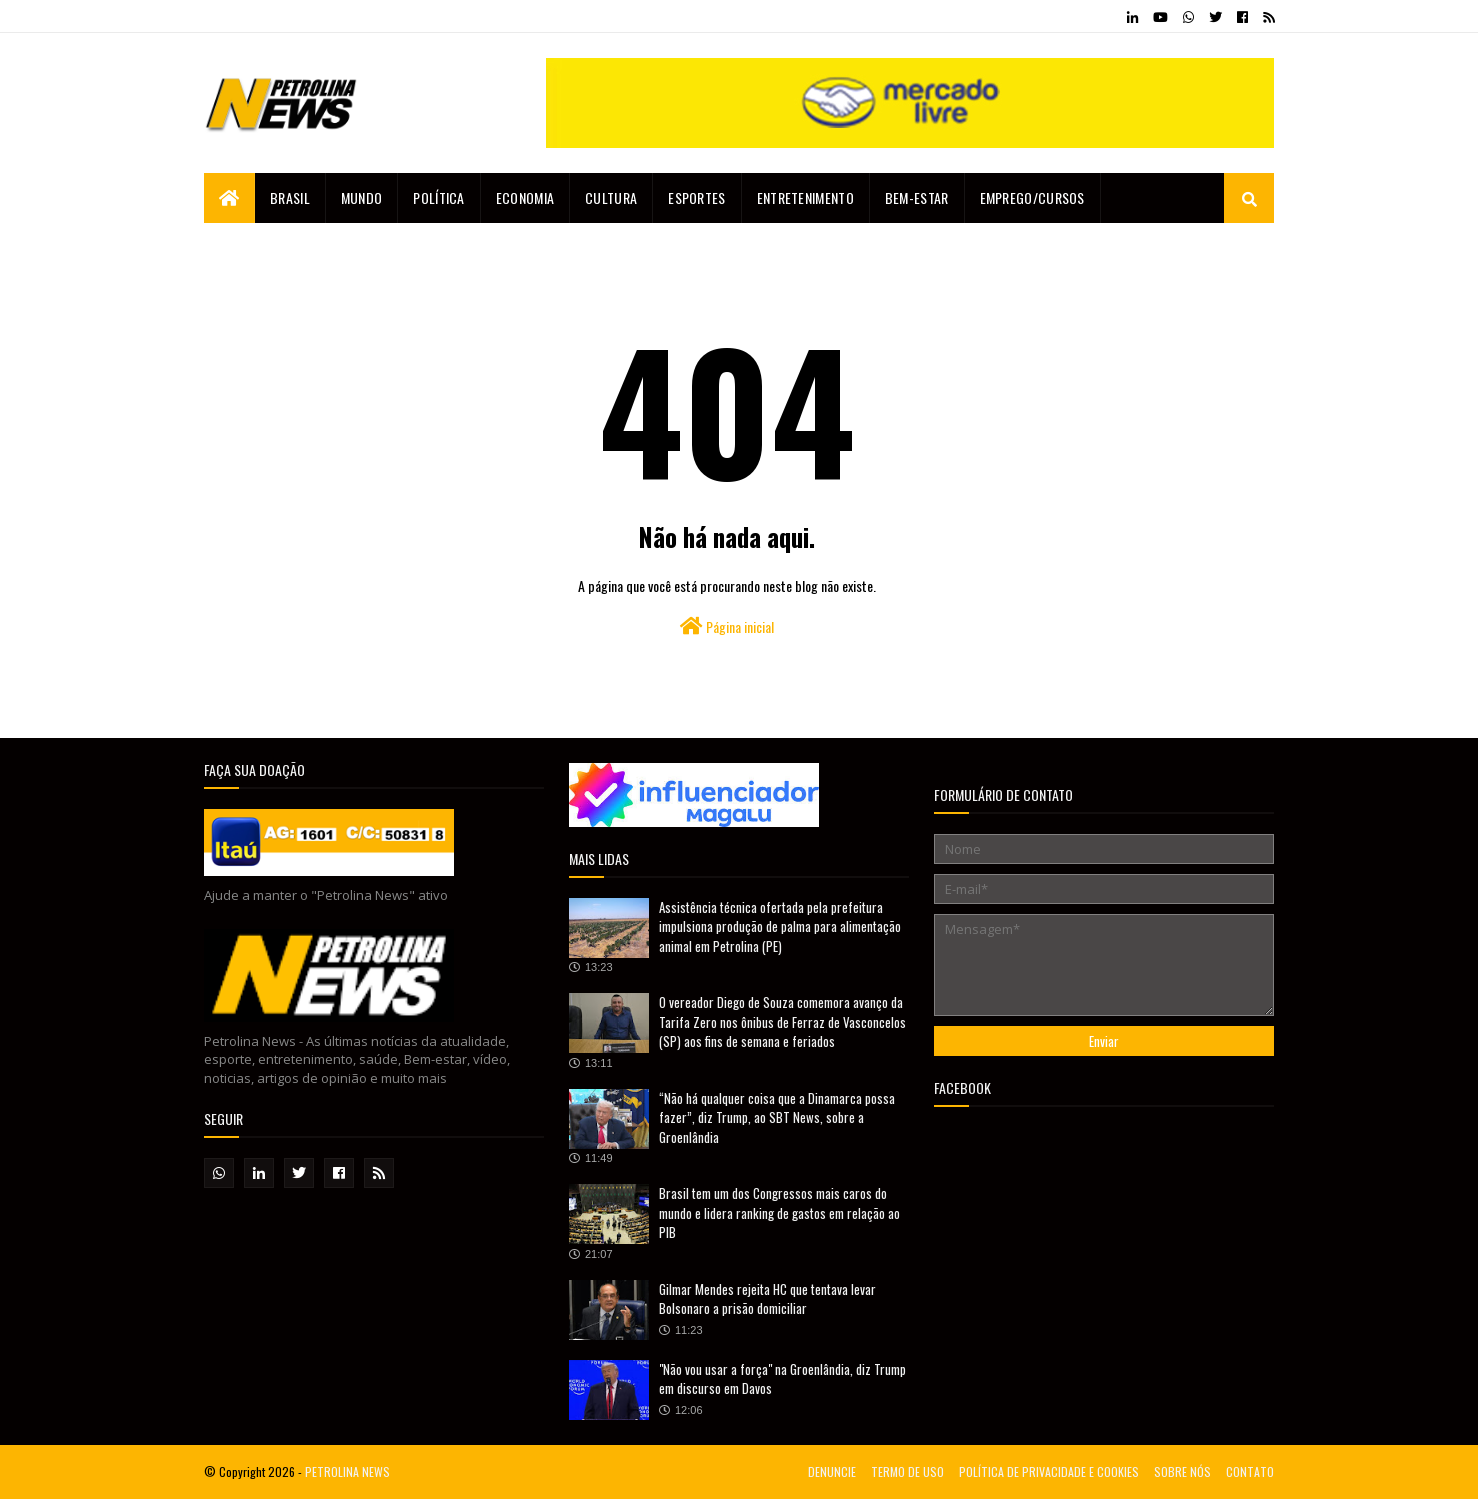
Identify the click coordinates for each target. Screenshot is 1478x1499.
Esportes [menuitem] (696, 197)
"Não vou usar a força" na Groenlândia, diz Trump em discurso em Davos (782, 1379)
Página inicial (727, 626)
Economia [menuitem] (525, 197)
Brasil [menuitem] (290, 197)
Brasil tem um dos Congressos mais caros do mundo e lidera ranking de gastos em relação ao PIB (779, 1212)
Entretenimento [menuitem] (805, 197)
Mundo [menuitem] (362, 197)
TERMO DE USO (907, 1471)
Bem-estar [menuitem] (917, 197)
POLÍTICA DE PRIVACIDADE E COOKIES (1049, 1471)
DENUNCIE (832, 1471)
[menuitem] (229, 198)
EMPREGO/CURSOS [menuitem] (1032, 197)
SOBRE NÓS (1182, 1471)
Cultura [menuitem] (611, 197)
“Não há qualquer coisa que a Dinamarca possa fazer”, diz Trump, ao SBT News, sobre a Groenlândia (777, 1117)
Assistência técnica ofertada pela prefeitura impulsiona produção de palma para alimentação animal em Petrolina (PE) (780, 926)
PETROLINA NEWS (347, 1471)
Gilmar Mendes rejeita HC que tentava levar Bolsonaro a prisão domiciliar (767, 1299)
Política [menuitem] (438, 197)
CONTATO (1250, 1471)
